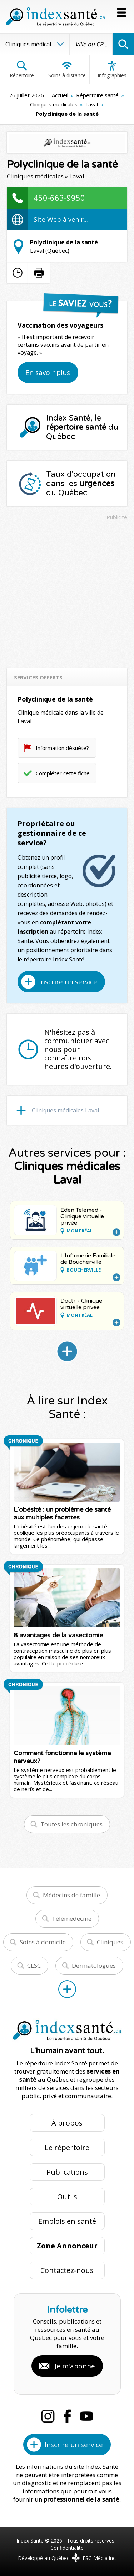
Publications (67, 2172)
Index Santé (30, 2540)
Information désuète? (62, 747)
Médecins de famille (71, 1895)
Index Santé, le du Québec (82, 427)
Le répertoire (67, 2147)
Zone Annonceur (67, 2246)
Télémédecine (71, 1918)
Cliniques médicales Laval (65, 1110)
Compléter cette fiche (63, 773)
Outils (67, 2196)
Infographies (112, 69)
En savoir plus (47, 372)
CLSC (34, 1965)
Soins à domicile (43, 1942)
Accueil (60, 95)
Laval (91, 104)
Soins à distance (67, 69)
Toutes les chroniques (71, 1824)
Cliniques (110, 1942)
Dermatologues (94, 1965)
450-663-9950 (59, 197)
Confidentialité (67, 2547)
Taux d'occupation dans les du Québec (81, 483)
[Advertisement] (67, 591)
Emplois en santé (67, 2221)
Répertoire (22, 69)
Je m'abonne (75, 2366)
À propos (67, 2123)
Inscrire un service (68, 981)
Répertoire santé (97, 95)
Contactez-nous (67, 2270)
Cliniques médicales (54, 104)
